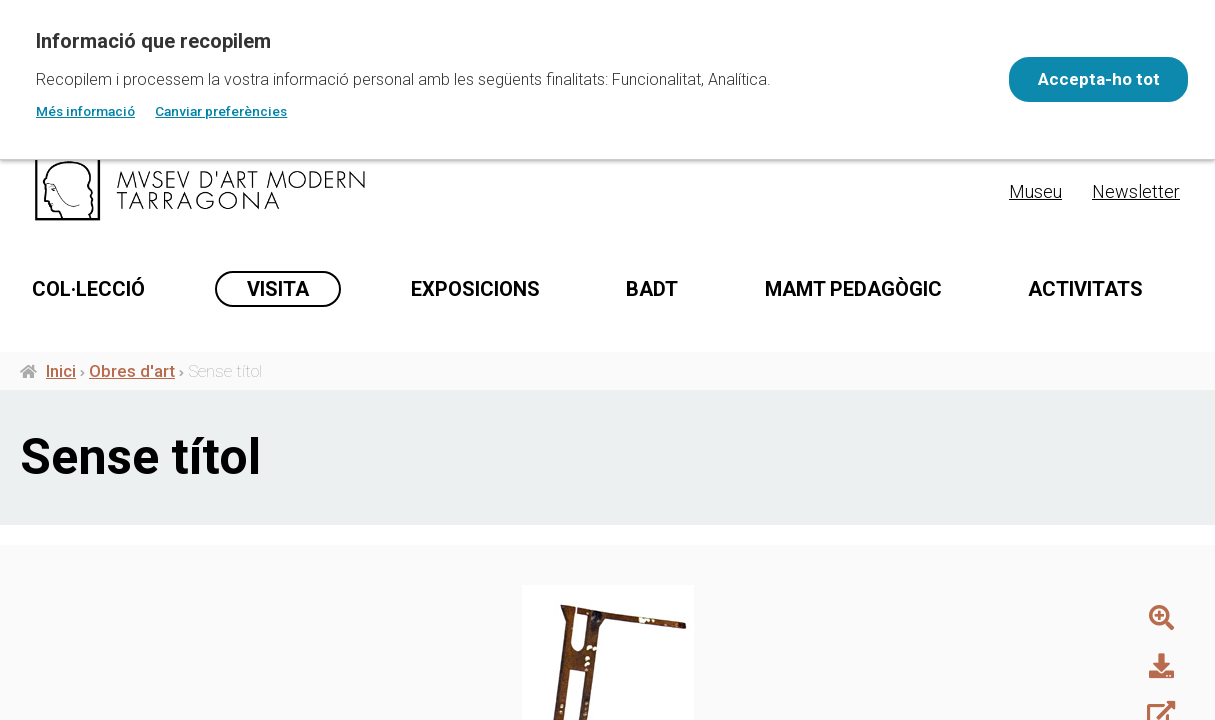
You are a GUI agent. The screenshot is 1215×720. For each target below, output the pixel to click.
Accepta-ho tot (1091, 79)
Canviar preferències (221, 111)
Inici (61, 378)
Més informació (85, 111)
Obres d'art (132, 378)
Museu (1035, 191)
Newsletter (1136, 191)
